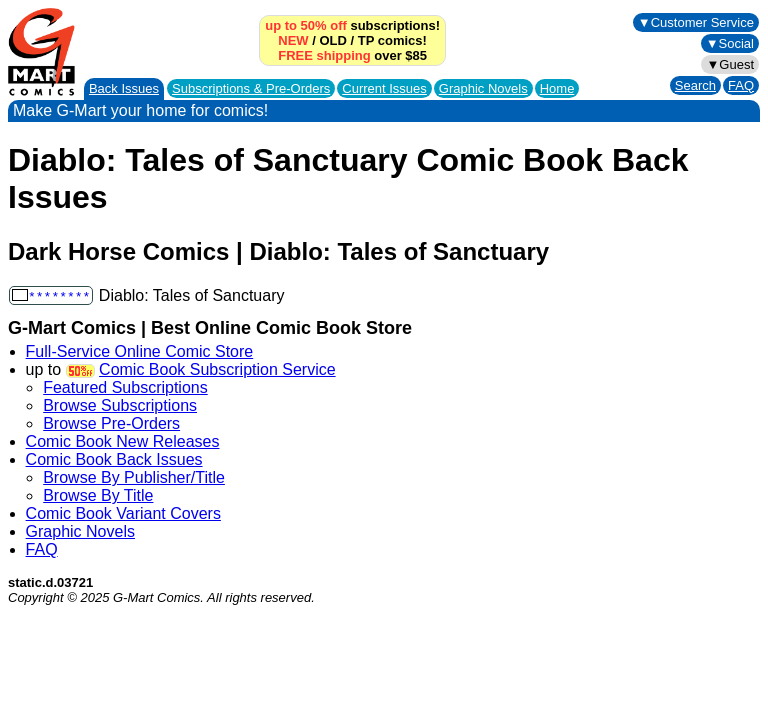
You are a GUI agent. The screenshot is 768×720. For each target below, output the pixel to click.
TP (366, 40)
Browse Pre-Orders (111, 423)
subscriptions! (352, 25)
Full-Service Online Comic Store (140, 351)
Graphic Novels (483, 88)
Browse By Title (98, 495)
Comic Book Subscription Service (217, 369)
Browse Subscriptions (120, 405)
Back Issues (124, 88)
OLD (332, 40)
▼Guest (730, 64)
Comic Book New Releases (123, 441)
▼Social (730, 43)
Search (695, 85)
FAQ (741, 85)
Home (557, 88)
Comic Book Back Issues (114, 459)
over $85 (352, 55)
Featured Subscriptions (125, 387)
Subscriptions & (251, 88)
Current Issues (384, 88)
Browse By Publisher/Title (134, 477)
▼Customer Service (696, 22)
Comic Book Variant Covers (123, 513)
